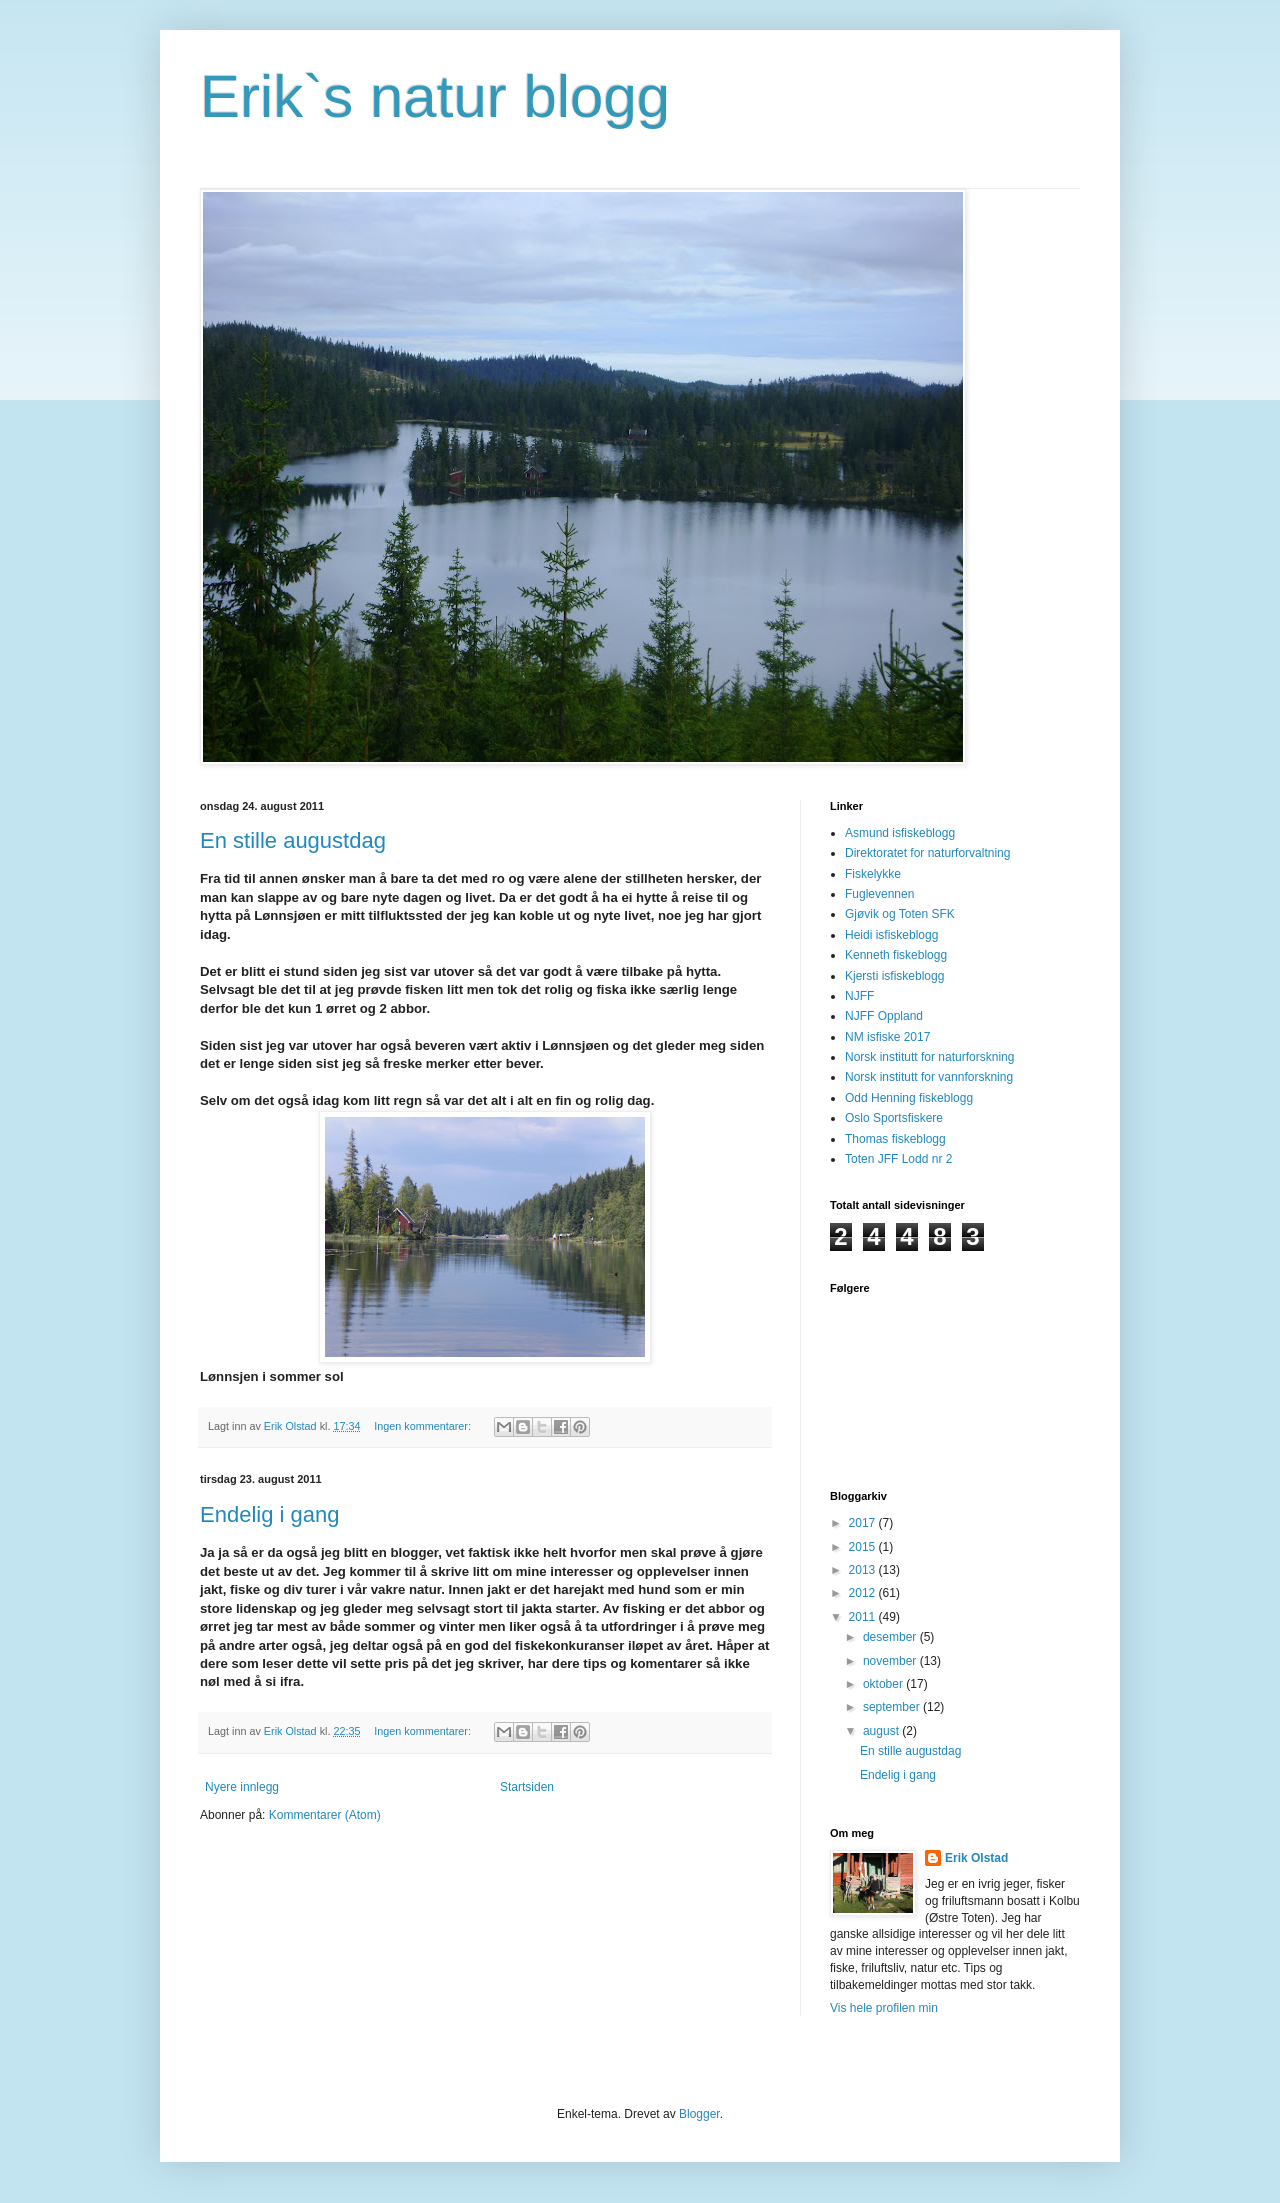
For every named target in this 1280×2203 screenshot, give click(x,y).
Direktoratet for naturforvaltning (927, 853)
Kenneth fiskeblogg (896, 955)
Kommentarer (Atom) (325, 1815)
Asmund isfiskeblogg (900, 833)
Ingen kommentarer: (424, 1426)
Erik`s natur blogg (435, 96)
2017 (864, 1523)
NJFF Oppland (884, 1016)
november (891, 1661)
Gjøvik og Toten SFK (900, 914)
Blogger (699, 2114)
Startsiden (527, 1787)
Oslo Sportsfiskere (894, 1118)
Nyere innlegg (242, 1787)
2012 (864, 1593)
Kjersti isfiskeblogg (894, 976)
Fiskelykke (873, 874)
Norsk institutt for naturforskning (929, 1057)
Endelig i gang (269, 1514)
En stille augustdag (293, 840)
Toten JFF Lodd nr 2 (898, 1159)
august (882, 1731)
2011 (864, 1617)
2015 (864, 1547)
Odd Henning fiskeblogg (909, 1098)
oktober (884, 1684)
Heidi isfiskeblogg (891, 935)
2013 (864, 1570)
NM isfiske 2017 (887, 1037)
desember (891, 1637)
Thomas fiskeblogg (895, 1139)
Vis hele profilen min (884, 2008)
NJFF (859, 996)
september (893, 1707)
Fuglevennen (879, 894)
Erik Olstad (976, 1858)
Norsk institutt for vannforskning (929, 1077)
